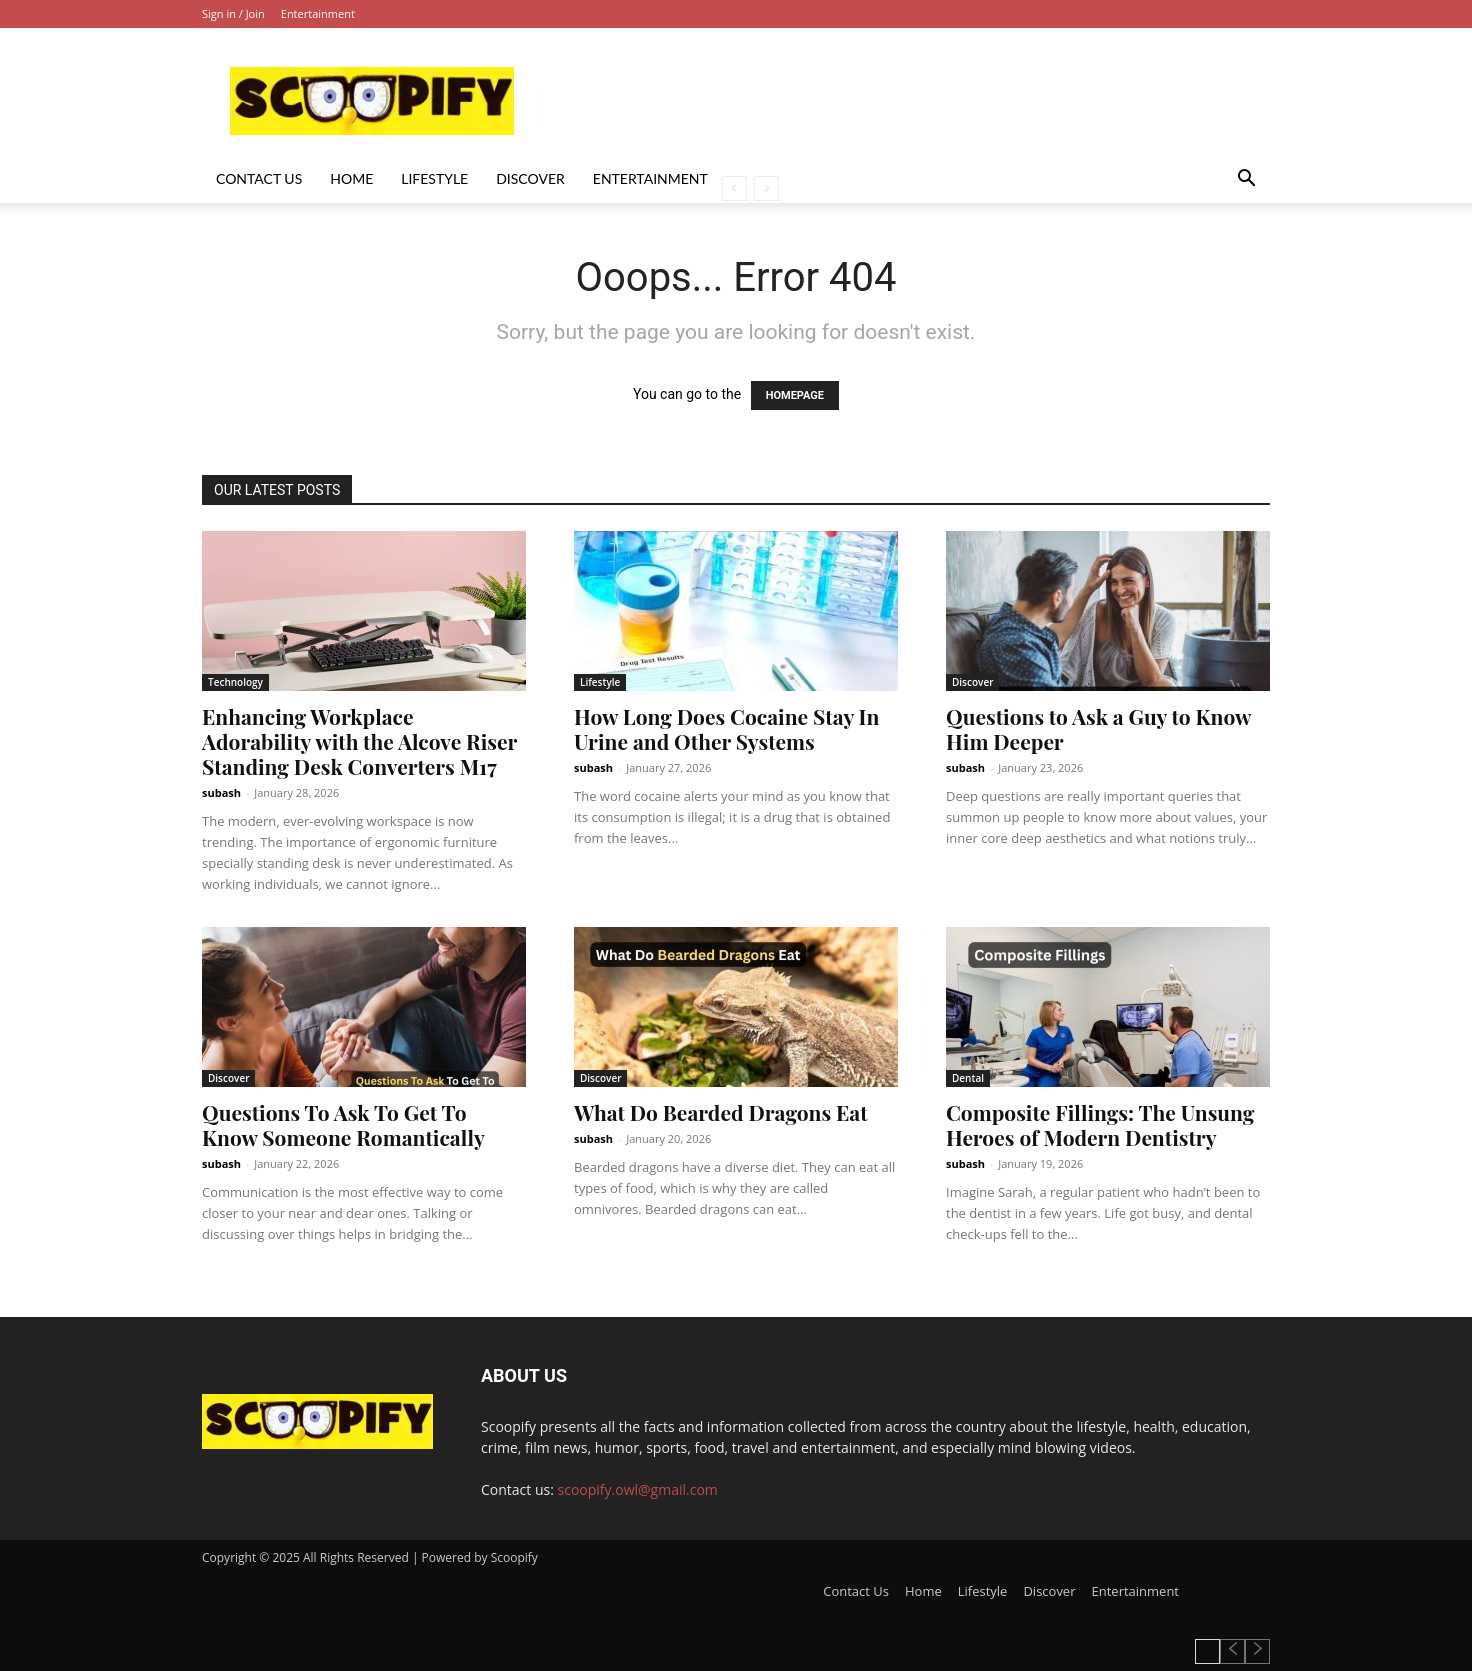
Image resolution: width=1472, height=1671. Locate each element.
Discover (530, 178)
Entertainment (318, 13)
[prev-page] (734, 188)
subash (221, 792)
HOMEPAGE (795, 395)
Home (351, 178)
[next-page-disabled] (766, 188)
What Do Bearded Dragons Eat (721, 1112)
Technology (235, 682)
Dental (968, 1078)
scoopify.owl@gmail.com (638, 1489)
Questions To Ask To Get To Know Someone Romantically (343, 1124)
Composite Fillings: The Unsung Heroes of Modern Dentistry (1100, 1124)
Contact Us (259, 178)
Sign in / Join (233, 13)
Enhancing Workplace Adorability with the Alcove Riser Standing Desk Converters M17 (359, 741)
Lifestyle (434, 178)
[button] (1246, 180)
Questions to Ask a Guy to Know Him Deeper (1098, 728)
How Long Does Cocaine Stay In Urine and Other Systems (726, 728)
